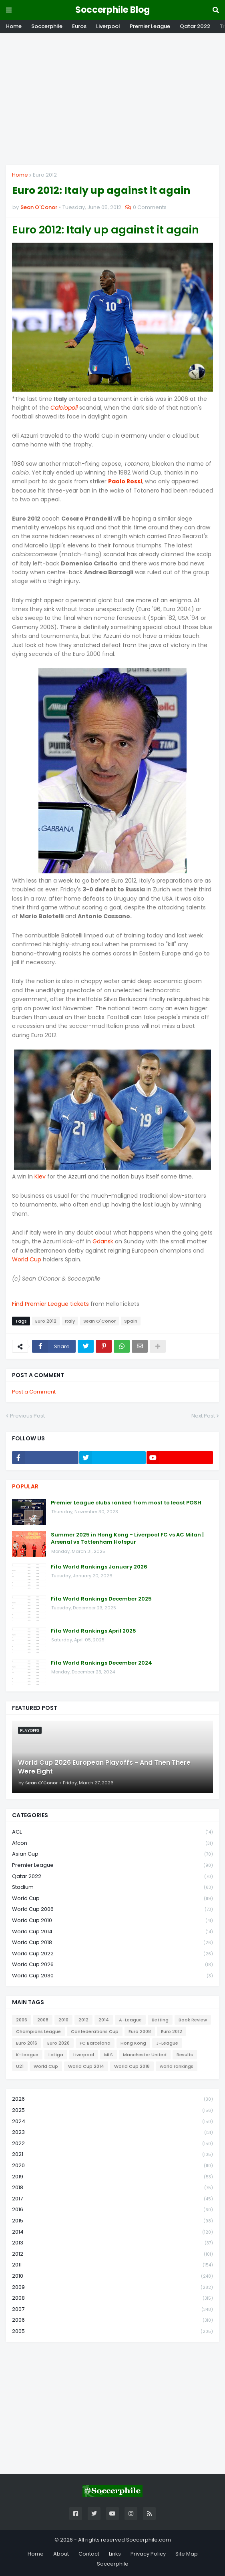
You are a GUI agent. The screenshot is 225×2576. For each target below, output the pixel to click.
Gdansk (102, 1241)
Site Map (186, 2554)
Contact (88, 2554)
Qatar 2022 (195, 26)
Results (185, 2054)
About (61, 2554)
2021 (112, 2154)
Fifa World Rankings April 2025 (93, 1631)
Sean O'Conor (99, 1321)
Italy (70, 1321)
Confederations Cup (95, 2031)
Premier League (150, 26)
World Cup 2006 (112, 1909)
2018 (112, 2188)
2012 (83, 2020)
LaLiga (55, 2054)
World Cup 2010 (112, 1920)
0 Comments (150, 207)
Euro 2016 (26, 2043)
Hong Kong (133, 2043)
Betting (160, 2020)
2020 (112, 2166)
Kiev (40, 1176)
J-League (167, 2043)
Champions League (38, 2031)
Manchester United (145, 2054)
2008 (42, 2020)
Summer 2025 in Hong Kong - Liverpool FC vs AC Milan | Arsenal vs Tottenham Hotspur (127, 1538)
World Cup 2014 (112, 1932)
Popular (25, 1486)
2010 (63, 2020)
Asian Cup (112, 1854)
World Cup (26, 1259)
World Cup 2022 (112, 1954)
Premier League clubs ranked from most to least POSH (126, 1502)
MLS (108, 2054)
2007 (112, 2309)
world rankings (176, 2066)
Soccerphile (46, 26)
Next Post (203, 1416)
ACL (112, 1832)
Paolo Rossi (125, 481)
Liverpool (108, 26)
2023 (112, 2132)
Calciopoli (64, 408)
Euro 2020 (58, 2043)
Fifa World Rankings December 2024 (101, 1663)
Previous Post (27, 1416)
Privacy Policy (148, 2554)
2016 (112, 2210)
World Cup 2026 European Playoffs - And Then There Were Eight (104, 1767)
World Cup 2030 (112, 1976)
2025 (112, 2110)
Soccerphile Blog (112, 10)
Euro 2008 (140, 2031)
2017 (112, 2199)
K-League (27, 2054)
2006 (21, 2020)
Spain (130, 1321)
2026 (112, 2099)
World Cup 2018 (112, 1943)
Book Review (193, 2020)
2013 (112, 2243)
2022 (112, 2144)
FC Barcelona (95, 2043)
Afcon (112, 1843)
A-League (130, 2020)
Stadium (112, 1887)
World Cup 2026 (112, 1965)
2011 (112, 2265)
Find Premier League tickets (50, 1304)
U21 (20, 2066)
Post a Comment (34, 1392)
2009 (112, 2287)
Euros (79, 26)
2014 (103, 2020)
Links (115, 2554)
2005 (112, 2331)
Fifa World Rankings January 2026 (99, 1567)
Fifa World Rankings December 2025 (101, 1599)
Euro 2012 (45, 175)
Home (14, 26)
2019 (112, 2177)
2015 (112, 2221)
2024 (112, 2122)
